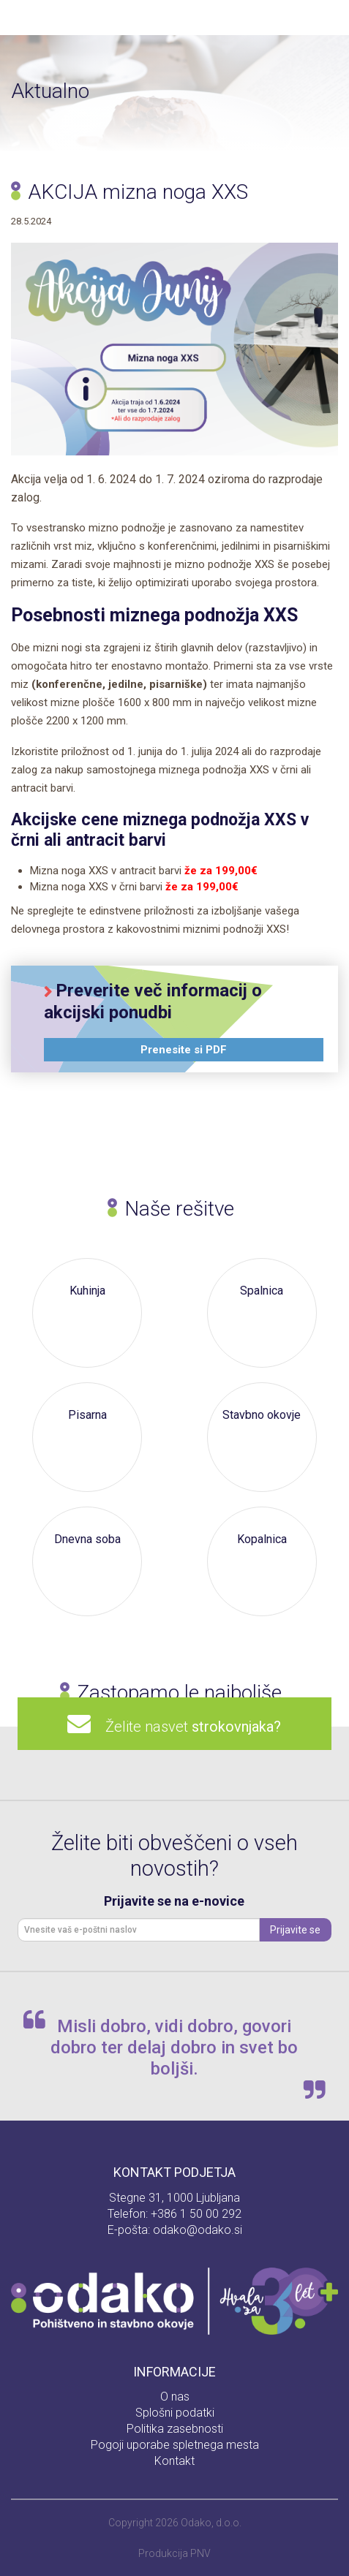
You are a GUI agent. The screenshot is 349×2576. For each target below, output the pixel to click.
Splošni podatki (174, 2413)
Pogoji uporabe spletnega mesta (175, 2445)
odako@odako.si (197, 2230)
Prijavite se (295, 1930)
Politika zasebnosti (175, 2429)
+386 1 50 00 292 (196, 2214)
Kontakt (174, 2461)
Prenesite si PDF (183, 1049)
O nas (174, 2396)
